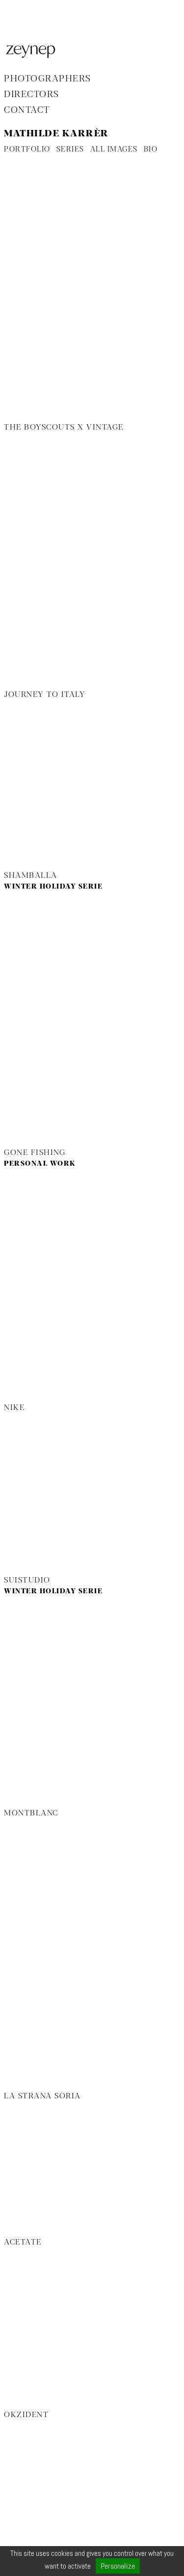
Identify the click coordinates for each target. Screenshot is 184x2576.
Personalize (118, 2566)
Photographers (47, 79)
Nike (14, 1407)
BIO (151, 149)
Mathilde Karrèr (56, 133)
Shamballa (30, 875)
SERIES (70, 149)
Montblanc (31, 1813)
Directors (31, 94)
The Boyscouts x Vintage (64, 427)
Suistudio (27, 1580)
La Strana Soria (42, 2096)
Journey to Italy (44, 694)
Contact (27, 110)
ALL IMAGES (114, 149)
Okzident (26, 2415)
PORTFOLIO (27, 149)
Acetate (23, 2242)
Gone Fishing (34, 1152)
